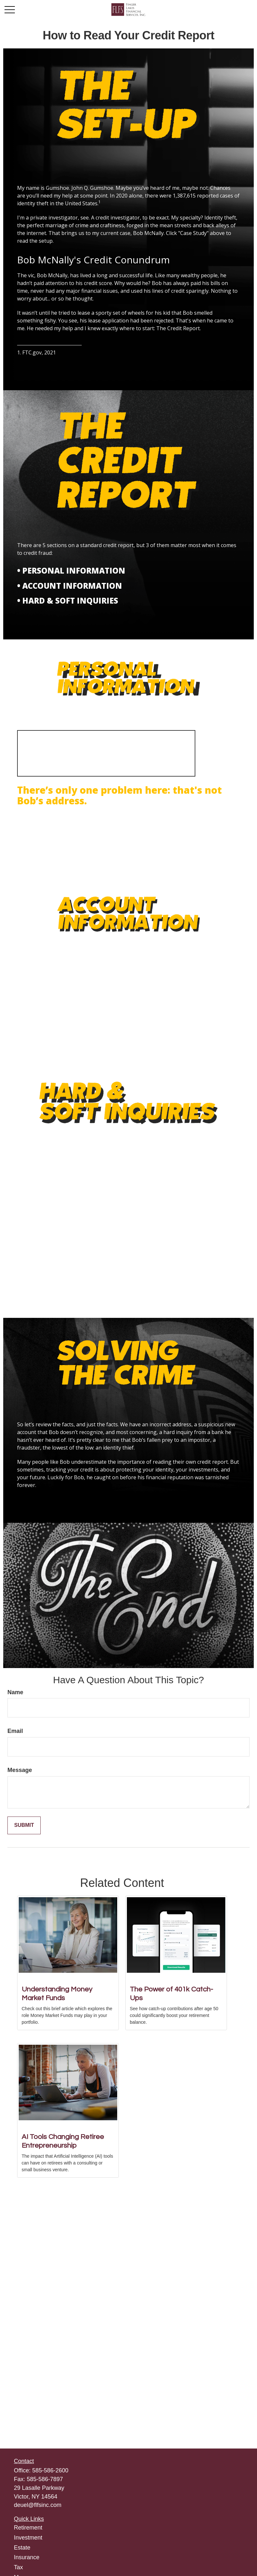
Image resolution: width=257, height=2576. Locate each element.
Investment (28, 2537)
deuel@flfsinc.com (37, 2505)
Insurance (26, 2557)
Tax (18, 2567)
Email (15, 1731)
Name (15, 1692)
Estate (22, 2547)
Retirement (28, 2527)
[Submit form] (24, 1825)
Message (19, 1770)
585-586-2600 (50, 2470)
